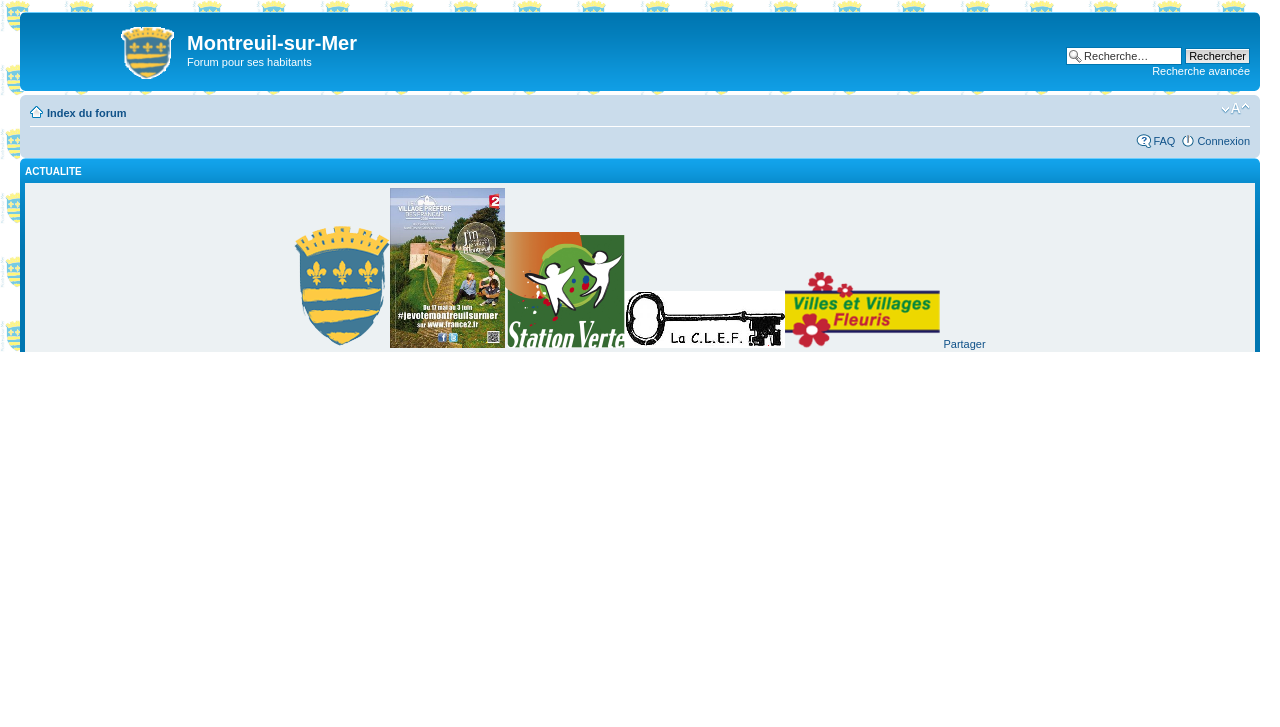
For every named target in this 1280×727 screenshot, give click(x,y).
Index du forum (86, 113)
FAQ (1164, 141)
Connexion (1223, 141)
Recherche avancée (1201, 71)
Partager (964, 344)
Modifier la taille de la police (1235, 109)
